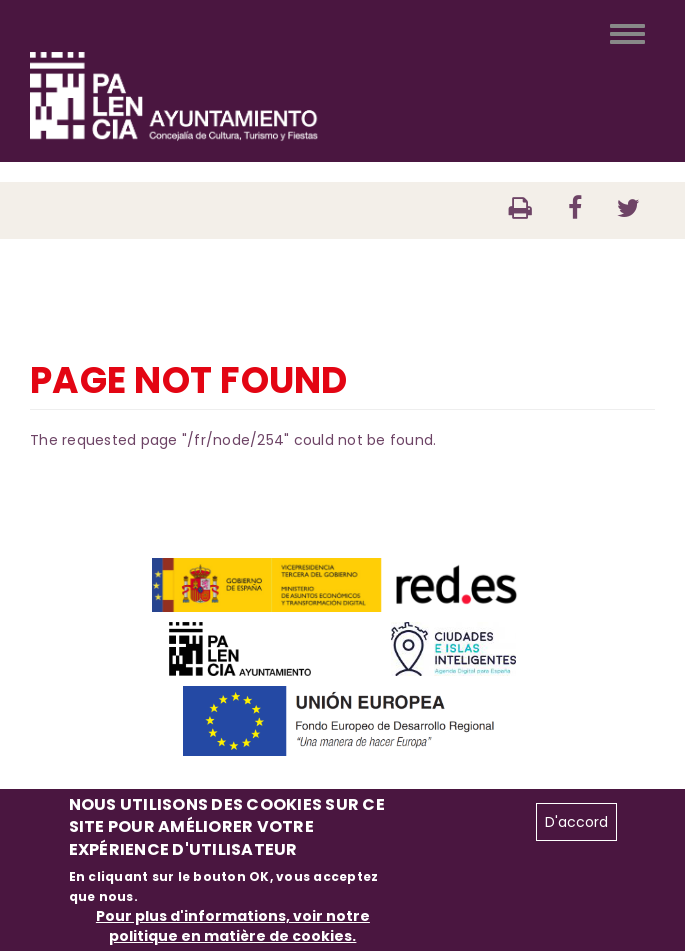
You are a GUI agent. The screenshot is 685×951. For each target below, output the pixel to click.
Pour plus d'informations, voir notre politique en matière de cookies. (233, 926)
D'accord (576, 822)
